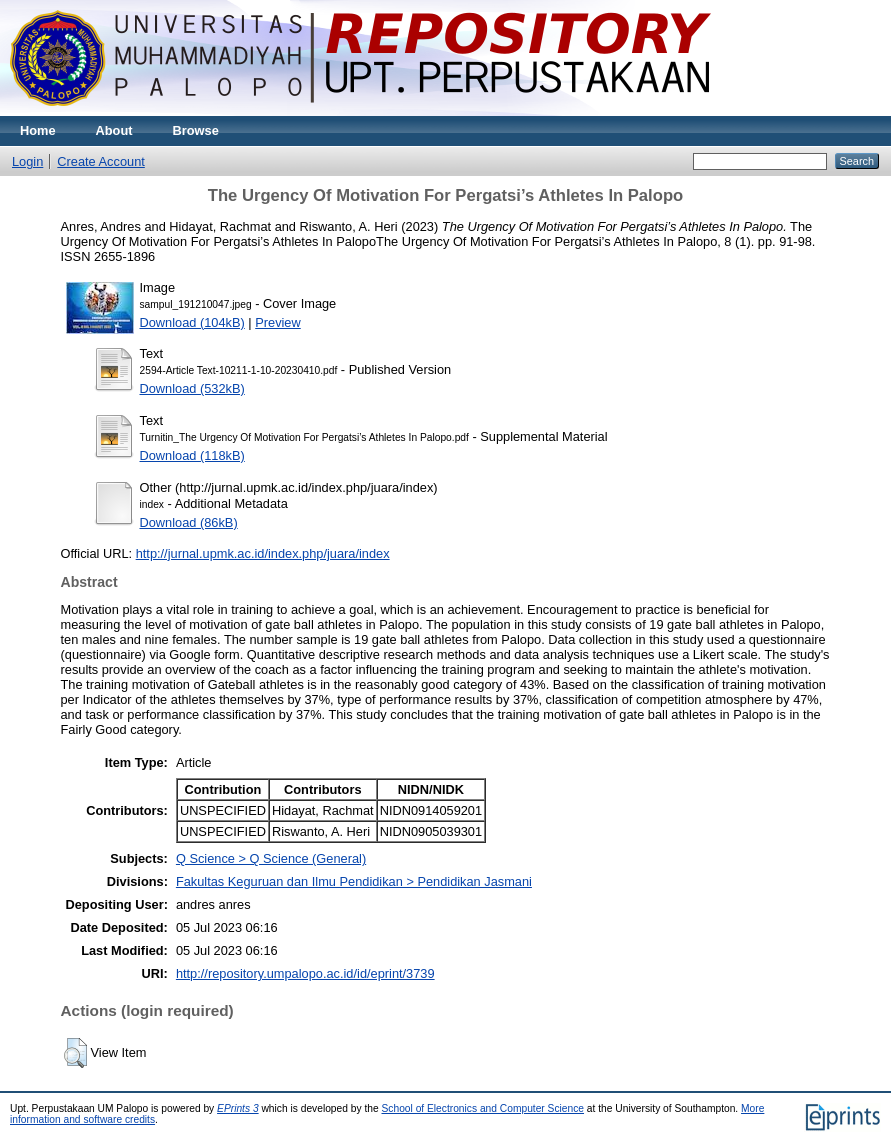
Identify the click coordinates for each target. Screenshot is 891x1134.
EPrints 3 (238, 1108)
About (114, 130)
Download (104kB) (192, 322)
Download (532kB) (192, 388)
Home (38, 130)
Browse (196, 130)
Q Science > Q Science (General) (271, 858)
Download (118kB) (192, 455)
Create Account (101, 161)
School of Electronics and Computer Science (483, 1108)
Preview (278, 322)
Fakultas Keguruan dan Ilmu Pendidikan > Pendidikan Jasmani (354, 881)
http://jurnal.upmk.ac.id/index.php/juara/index (263, 553)
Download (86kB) (189, 522)
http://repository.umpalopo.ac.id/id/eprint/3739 (305, 973)
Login (27, 161)
